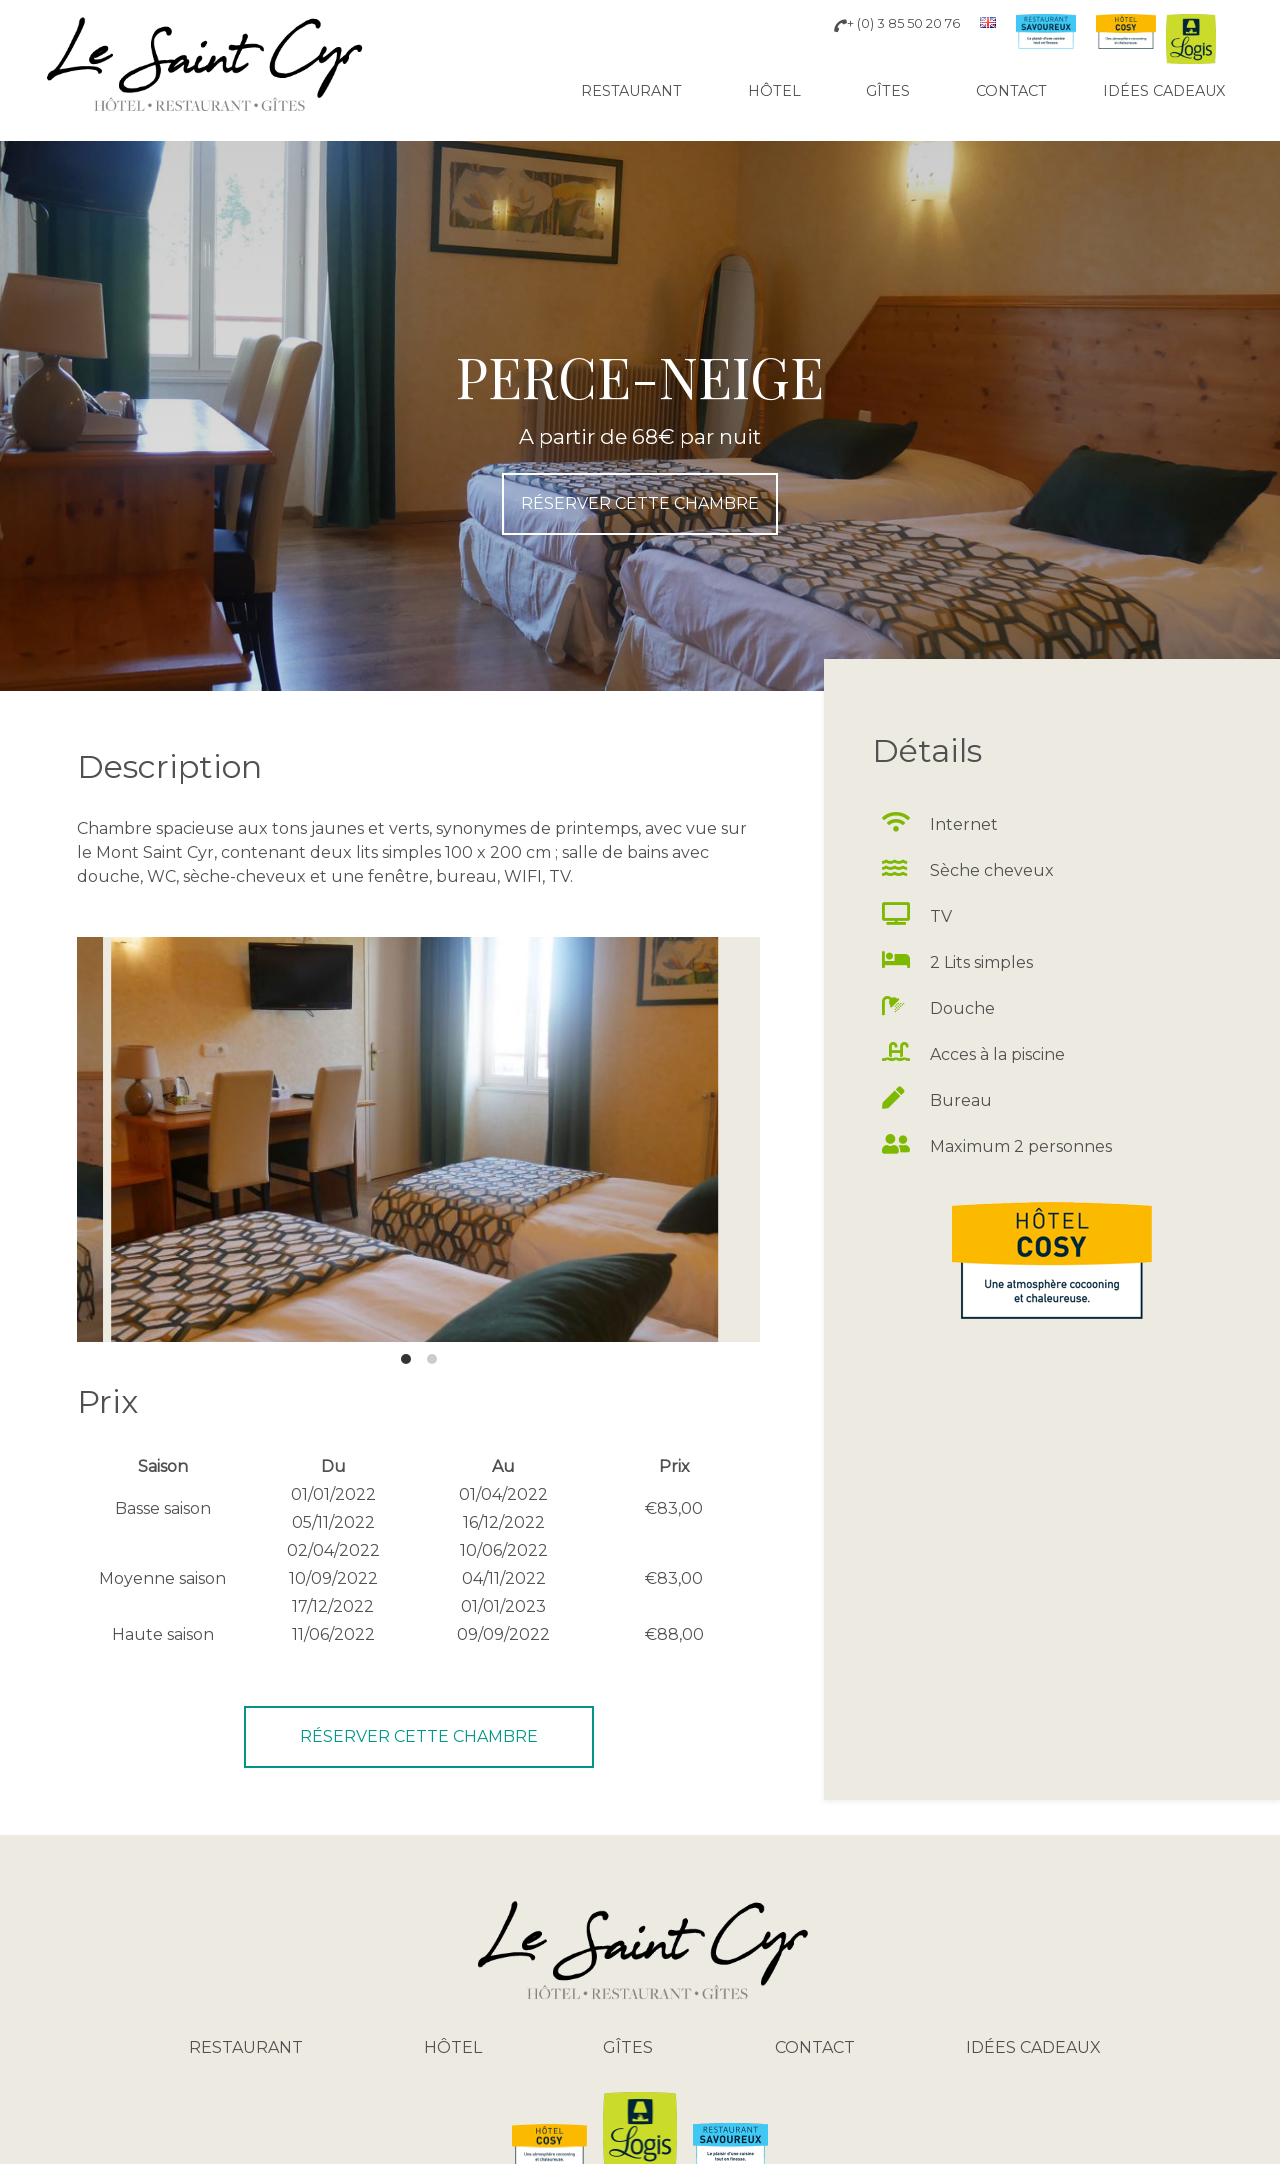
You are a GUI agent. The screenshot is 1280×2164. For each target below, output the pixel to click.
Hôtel (774, 91)
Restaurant (631, 91)
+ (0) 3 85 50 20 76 (897, 23)
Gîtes (888, 91)
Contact (1011, 91)
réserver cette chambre (640, 503)
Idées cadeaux (1164, 91)
